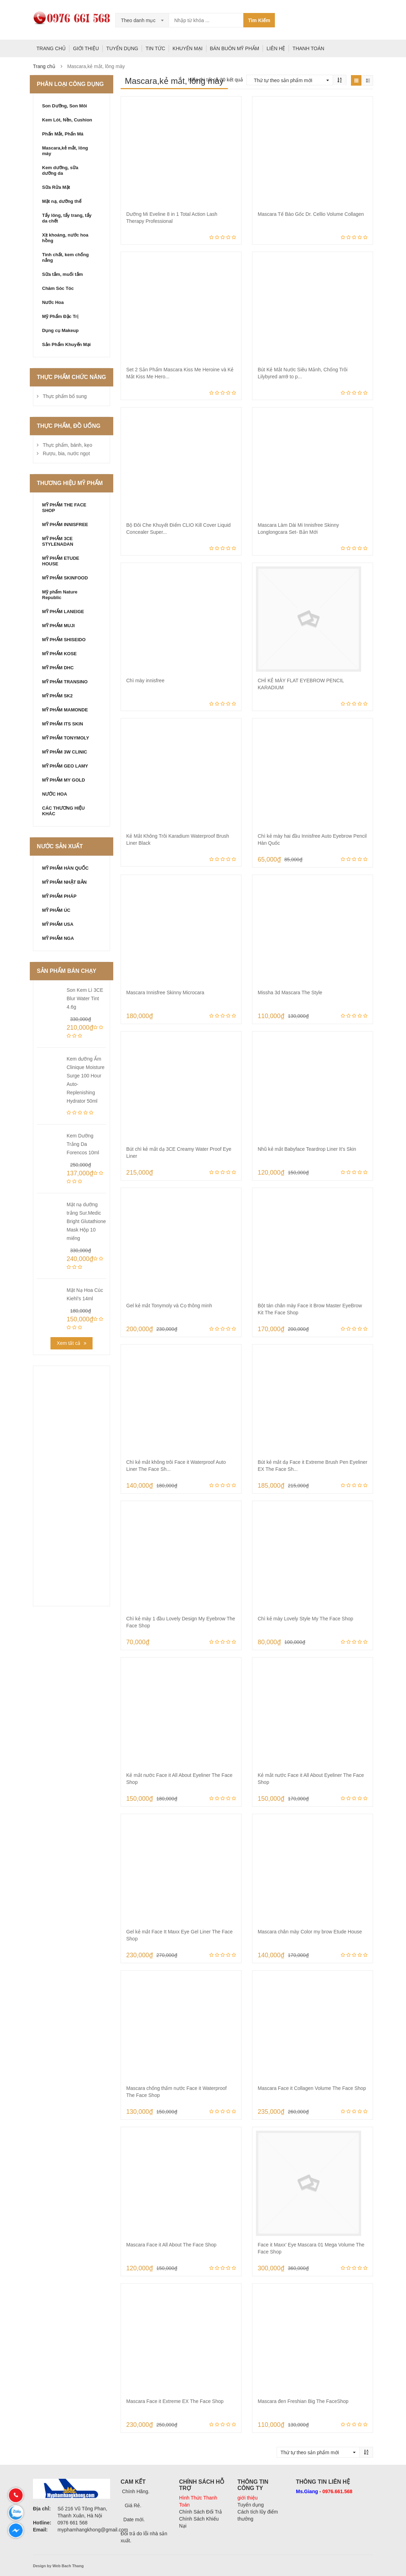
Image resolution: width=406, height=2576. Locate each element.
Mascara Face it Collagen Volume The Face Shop (312, 2088)
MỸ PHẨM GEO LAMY (65, 766)
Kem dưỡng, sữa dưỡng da (60, 170)
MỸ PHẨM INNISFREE (65, 524)
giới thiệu (247, 2498)
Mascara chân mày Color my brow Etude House (310, 1931)
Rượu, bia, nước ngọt (66, 453)
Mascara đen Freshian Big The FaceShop (303, 2401)
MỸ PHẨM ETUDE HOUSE (60, 561)
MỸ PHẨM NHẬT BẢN (64, 882)
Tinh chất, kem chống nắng (65, 257)
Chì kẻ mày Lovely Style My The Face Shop (305, 1618)
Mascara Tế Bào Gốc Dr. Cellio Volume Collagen (311, 214)
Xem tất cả (68, 1343)
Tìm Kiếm (259, 20)
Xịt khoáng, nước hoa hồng (65, 237)
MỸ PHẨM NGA (58, 938)
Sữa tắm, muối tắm (62, 274)
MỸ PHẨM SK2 (57, 695)
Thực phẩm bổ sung (65, 396)
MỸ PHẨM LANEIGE (63, 611)
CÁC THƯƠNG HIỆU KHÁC (63, 810)
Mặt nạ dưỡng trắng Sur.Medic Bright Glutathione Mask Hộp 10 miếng (86, 1221)
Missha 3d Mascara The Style (290, 992)
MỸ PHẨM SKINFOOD (65, 577)
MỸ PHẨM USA (57, 924)
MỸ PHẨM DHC (58, 667)
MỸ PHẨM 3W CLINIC (64, 752)
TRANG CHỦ (51, 48)
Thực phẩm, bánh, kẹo (67, 445)
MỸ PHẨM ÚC (56, 910)
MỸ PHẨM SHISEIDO (64, 639)
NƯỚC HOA (54, 794)
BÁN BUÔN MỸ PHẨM (234, 48)
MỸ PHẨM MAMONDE (65, 709)
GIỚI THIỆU (86, 48)
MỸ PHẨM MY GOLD (63, 780)
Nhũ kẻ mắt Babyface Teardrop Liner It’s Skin (307, 1149)
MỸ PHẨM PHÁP (59, 896)
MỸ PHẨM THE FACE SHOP (64, 507)
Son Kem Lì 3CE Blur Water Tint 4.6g (85, 998)
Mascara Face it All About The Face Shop (171, 2245)
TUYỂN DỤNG (122, 48)
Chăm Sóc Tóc (58, 288)
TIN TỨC (155, 48)
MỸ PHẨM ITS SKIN (62, 723)
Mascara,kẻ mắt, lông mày (65, 150)
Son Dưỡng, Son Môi (64, 105)
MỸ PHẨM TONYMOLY (65, 738)
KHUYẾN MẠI (187, 48)
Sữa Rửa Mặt (56, 187)
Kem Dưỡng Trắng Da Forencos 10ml (83, 1144)
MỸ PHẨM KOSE (59, 653)
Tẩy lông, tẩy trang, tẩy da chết (67, 218)
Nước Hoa (53, 302)
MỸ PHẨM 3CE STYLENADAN (57, 541)
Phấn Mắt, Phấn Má (62, 134)
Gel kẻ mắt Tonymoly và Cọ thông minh (169, 1305)
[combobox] (142, 20)
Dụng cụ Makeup (60, 330)
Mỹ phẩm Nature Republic (59, 594)
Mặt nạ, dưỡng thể (61, 201)
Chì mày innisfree (145, 680)
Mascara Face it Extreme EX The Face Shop (175, 2401)
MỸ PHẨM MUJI (58, 625)
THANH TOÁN (308, 48)
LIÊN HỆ (275, 48)
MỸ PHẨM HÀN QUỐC (65, 868)
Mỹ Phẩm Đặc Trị (60, 316)
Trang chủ (44, 66)
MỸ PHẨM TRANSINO (65, 681)
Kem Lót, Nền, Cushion (67, 119)
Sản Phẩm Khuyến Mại (66, 344)
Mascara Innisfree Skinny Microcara (165, 992)
